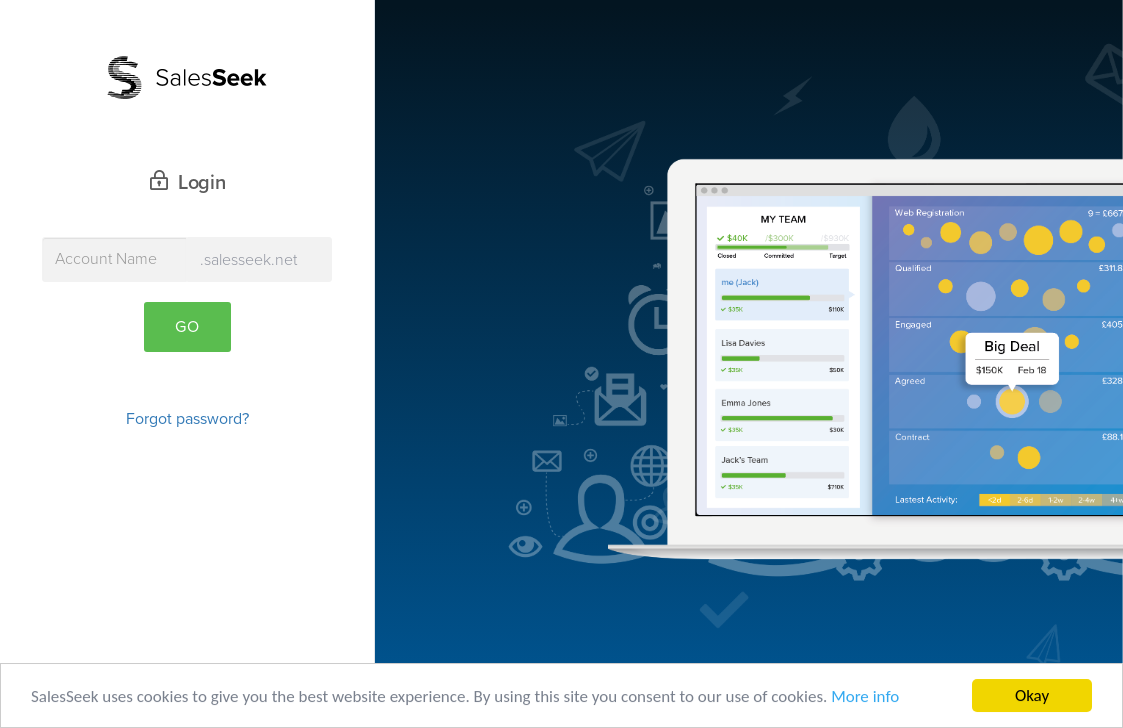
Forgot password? (187, 419)
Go (187, 327)
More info (865, 697)
